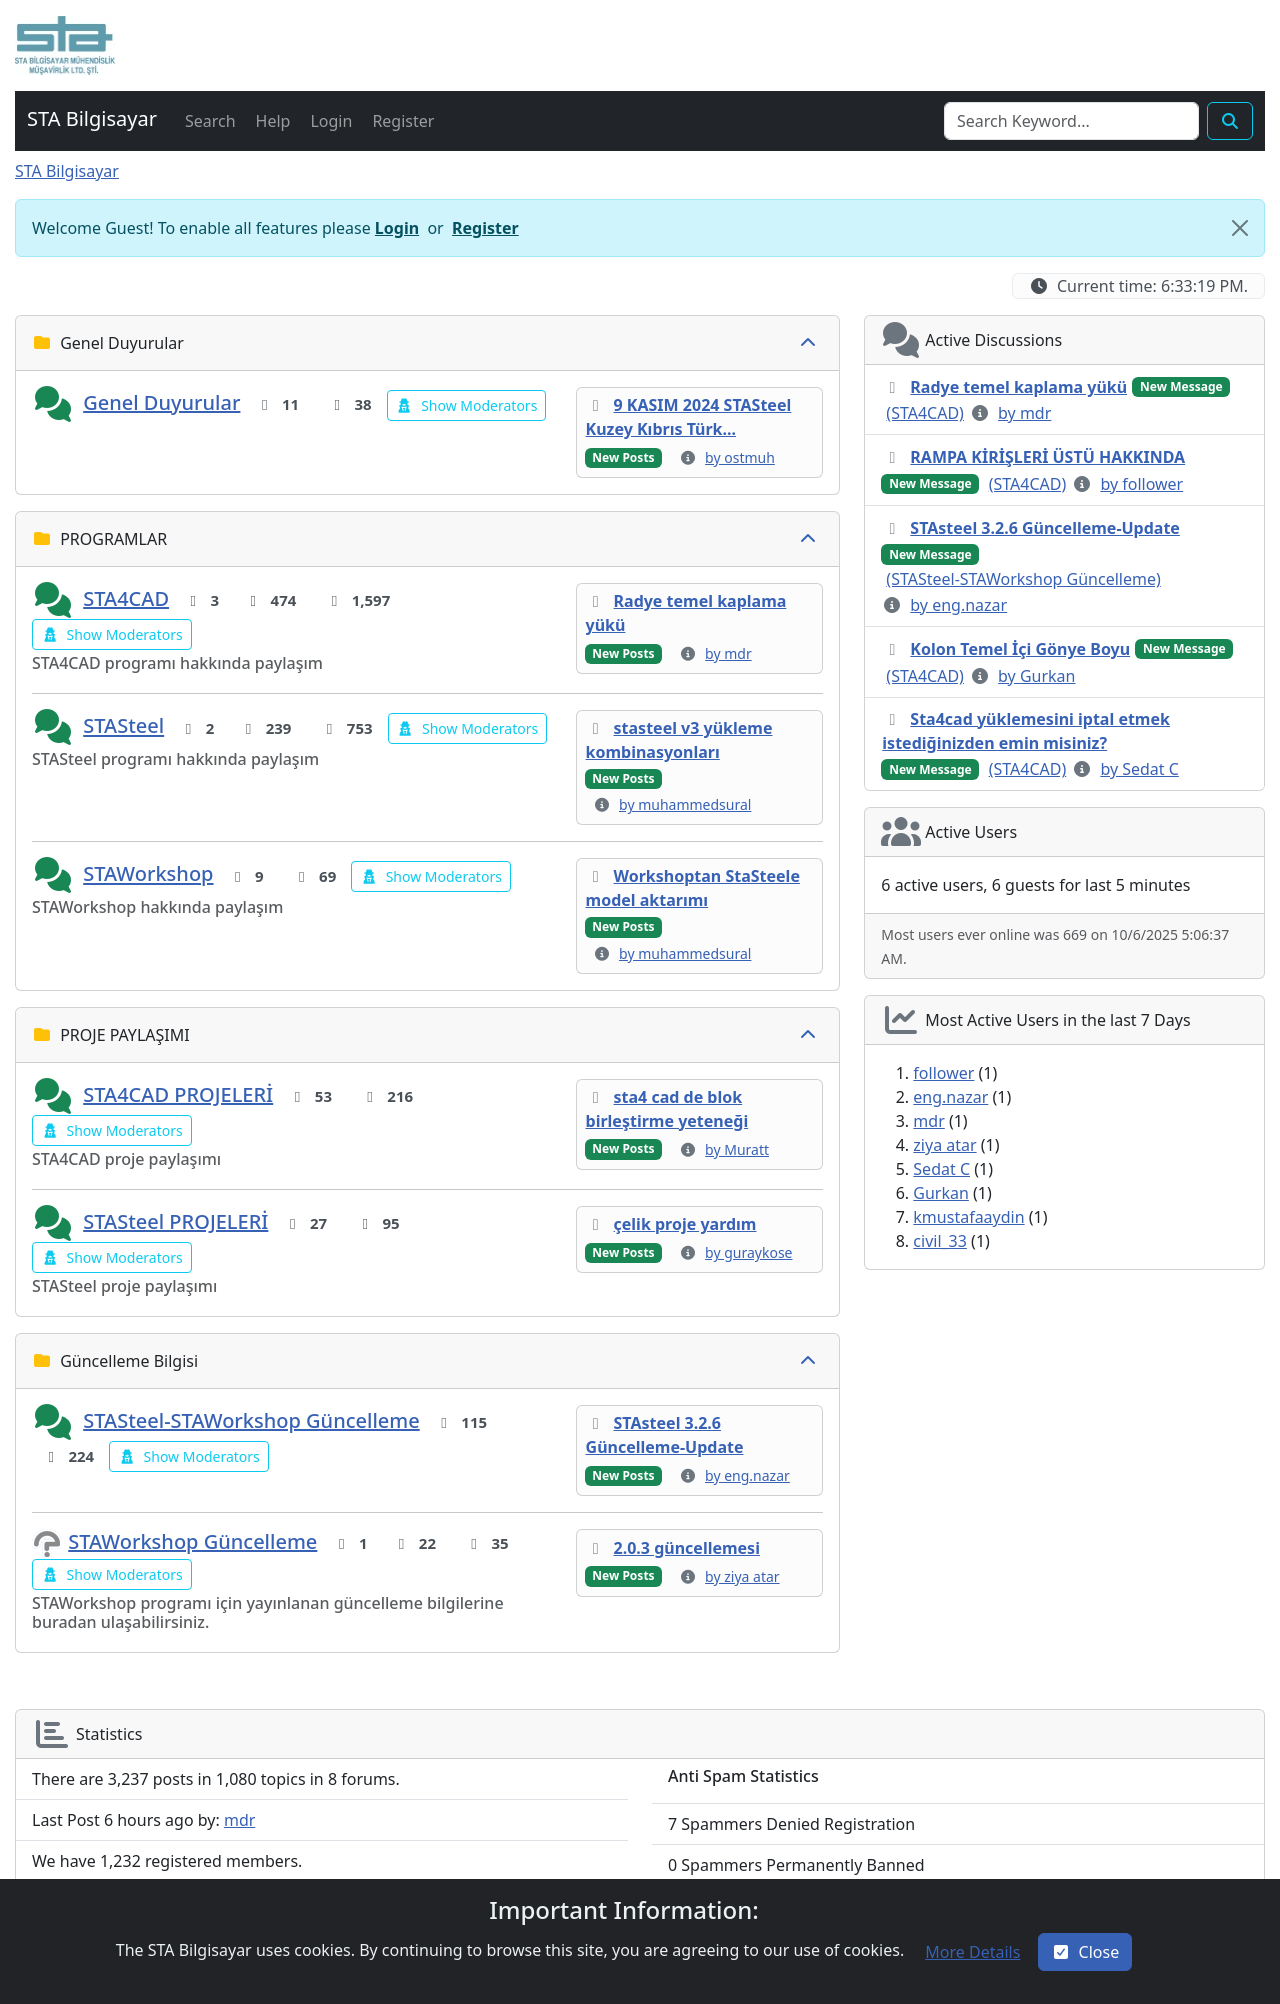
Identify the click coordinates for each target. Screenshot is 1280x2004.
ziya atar (944, 1145)
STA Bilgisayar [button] (92, 118)
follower (943, 1073)
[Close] (1240, 228)
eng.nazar (950, 1097)
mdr (928, 1121)
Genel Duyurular (161, 402)
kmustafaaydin (968, 1217)
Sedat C (941, 1169)
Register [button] (485, 228)
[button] (65, 45)
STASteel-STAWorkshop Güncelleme (251, 1420)
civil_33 (940, 1241)
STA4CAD (126, 598)
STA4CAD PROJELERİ (178, 1094)
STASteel (123, 726)
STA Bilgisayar (67, 171)
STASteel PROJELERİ (175, 1221)
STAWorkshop (148, 874)
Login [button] (397, 228)
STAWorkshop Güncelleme (192, 1541)
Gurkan (941, 1193)
